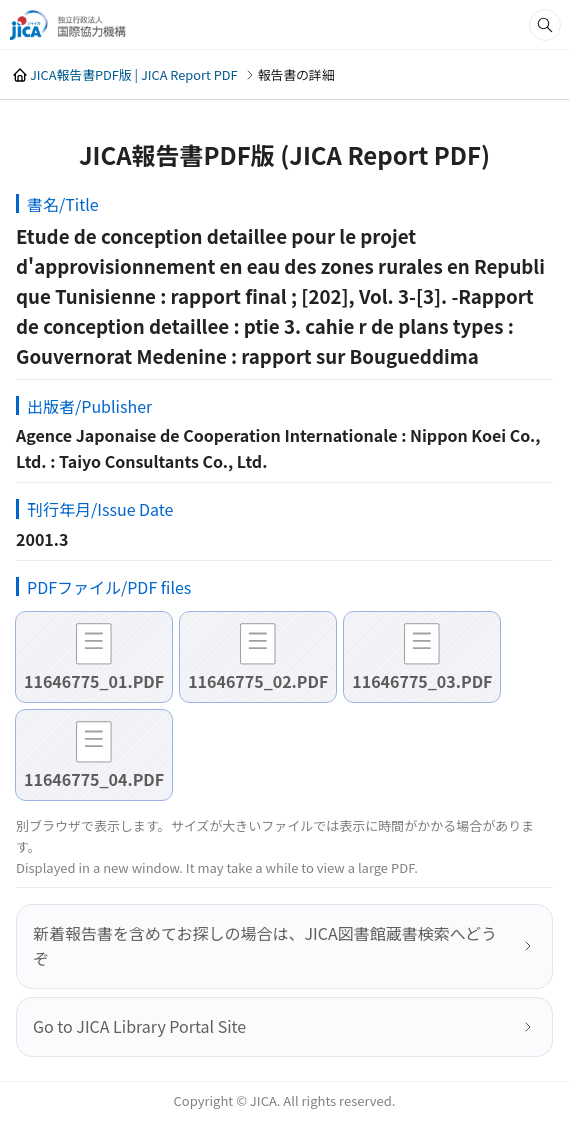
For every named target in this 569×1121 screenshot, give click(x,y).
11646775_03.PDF (422, 681)
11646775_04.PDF (94, 779)
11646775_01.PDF (94, 681)
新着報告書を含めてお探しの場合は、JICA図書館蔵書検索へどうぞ (265, 946)
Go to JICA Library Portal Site (139, 1026)
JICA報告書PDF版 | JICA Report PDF (134, 74)
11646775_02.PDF (258, 681)
